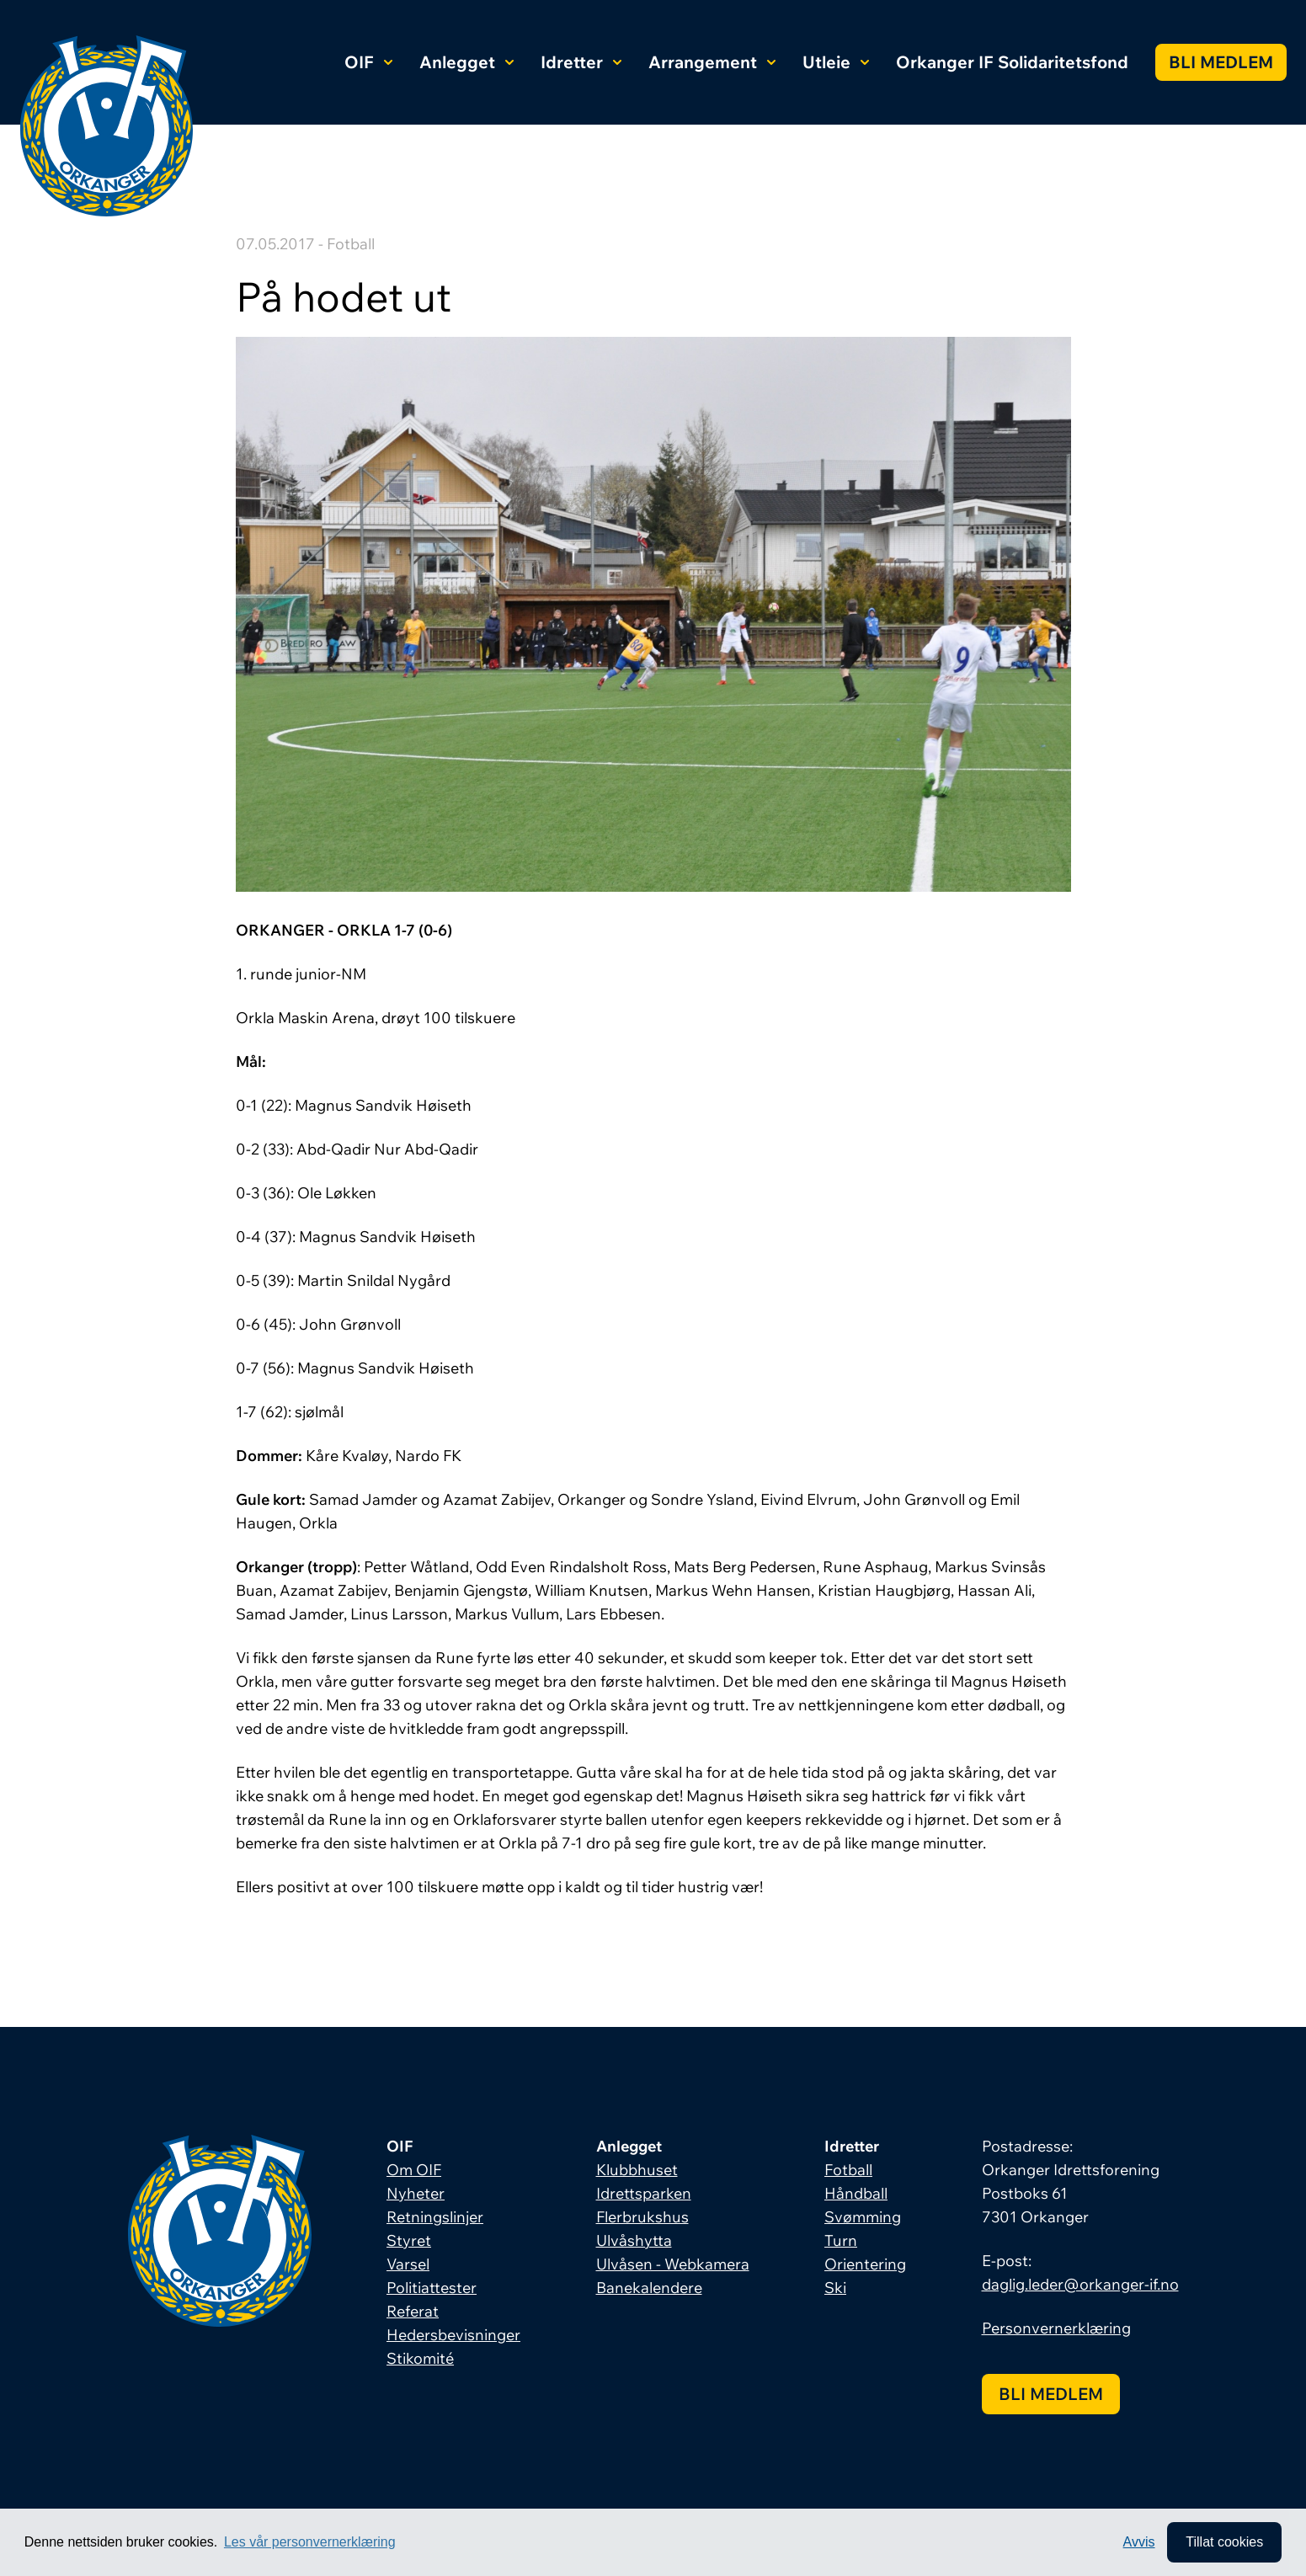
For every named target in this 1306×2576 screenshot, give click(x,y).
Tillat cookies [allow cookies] (1224, 2542)
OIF (368, 61)
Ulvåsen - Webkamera (672, 2264)
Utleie (835, 61)
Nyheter (415, 2193)
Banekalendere (649, 2287)
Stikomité (420, 2358)
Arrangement (712, 61)
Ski (835, 2287)
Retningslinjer (434, 2217)
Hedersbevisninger (453, 2334)
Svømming (862, 2217)
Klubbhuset (637, 2169)
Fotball (848, 2169)
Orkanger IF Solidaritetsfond (1012, 61)
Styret (408, 2240)
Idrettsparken (643, 2193)
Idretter (581, 61)
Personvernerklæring (1056, 2328)
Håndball (856, 2193)
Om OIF (413, 2169)
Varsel (407, 2264)
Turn (840, 2240)
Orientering (865, 2264)
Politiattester (431, 2287)
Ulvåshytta (634, 2240)
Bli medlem (1221, 61)
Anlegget (466, 61)
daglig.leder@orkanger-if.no (1080, 2284)
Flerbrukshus (642, 2217)
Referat (412, 2311)
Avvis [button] (1139, 2542)
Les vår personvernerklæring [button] (310, 2542)
